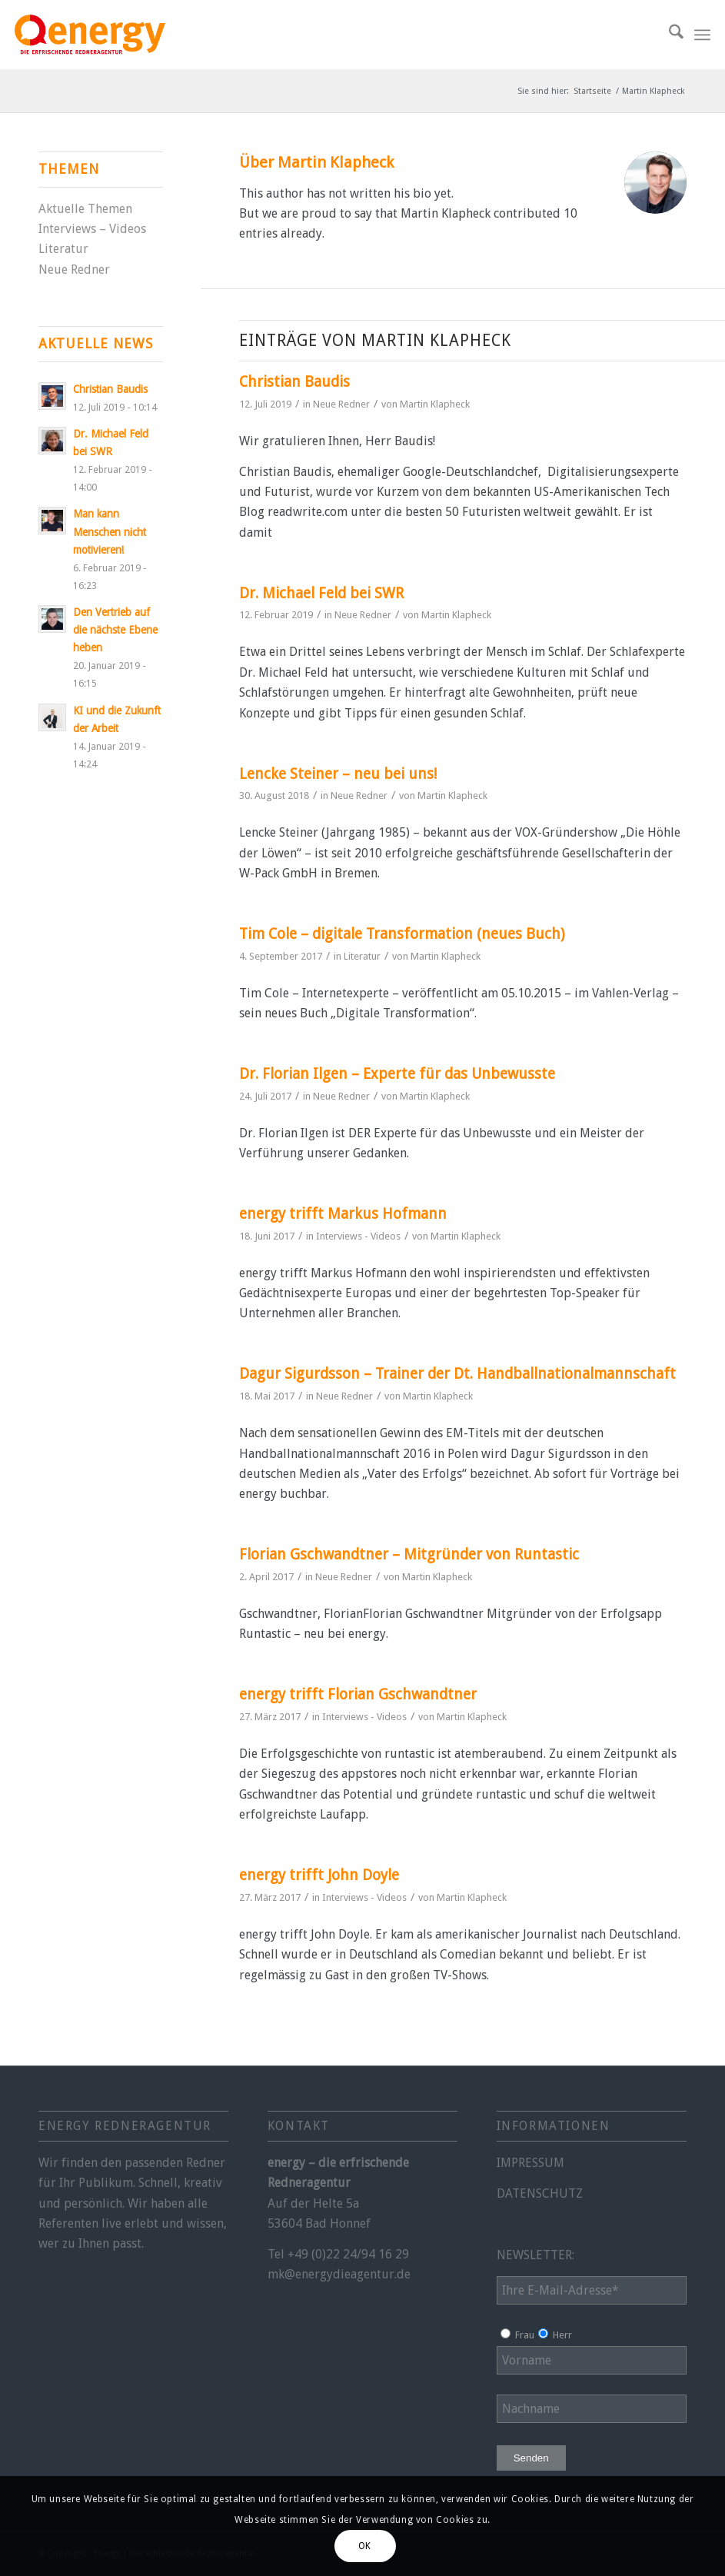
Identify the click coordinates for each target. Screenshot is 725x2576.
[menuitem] (668, 34)
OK (364, 2546)
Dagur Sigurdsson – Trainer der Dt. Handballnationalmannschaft (457, 1374)
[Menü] (702, 34)
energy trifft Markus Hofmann (343, 1214)
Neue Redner (341, 404)
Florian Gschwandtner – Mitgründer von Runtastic (409, 1554)
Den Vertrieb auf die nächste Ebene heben (115, 630)
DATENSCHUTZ (540, 2193)
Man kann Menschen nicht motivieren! (109, 531)
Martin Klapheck (435, 404)
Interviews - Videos (358, 1236)
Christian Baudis (294, 382)
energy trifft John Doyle (319, 1875)
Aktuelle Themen (85, 208)
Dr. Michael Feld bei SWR (321, 593)
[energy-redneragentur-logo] (90, 34)
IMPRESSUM (530, 2162)
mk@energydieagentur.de (339, 2274)
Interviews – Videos (92, 228)
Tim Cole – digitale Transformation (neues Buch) (402, 934)
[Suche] (668, 34)
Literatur (362, 956)
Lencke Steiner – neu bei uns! (338, 774)
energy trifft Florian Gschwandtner (358, 1694)
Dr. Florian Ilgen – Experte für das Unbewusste (397, 1074)
